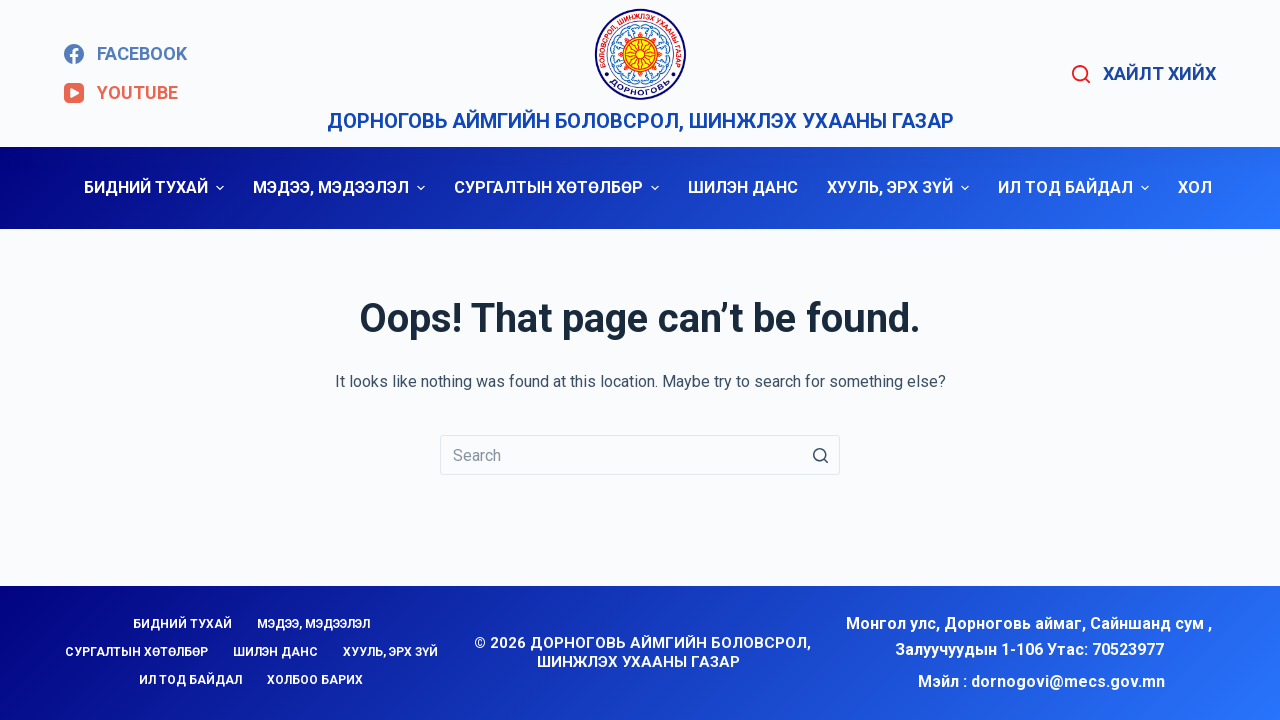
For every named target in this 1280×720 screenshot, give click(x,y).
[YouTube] (121, 93)
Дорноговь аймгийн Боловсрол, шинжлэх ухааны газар (640, 121)
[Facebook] (125, 54)
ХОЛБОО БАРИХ (315, 680)
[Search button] (820, 455)
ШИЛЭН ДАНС (743, 187)
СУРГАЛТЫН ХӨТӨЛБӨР (559, 187)
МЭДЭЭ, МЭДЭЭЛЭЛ (341, 187)
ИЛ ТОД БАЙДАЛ (1076, 187)
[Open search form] (1144, 74)
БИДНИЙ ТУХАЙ (156, 187)
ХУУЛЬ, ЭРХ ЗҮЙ (900, 187)
